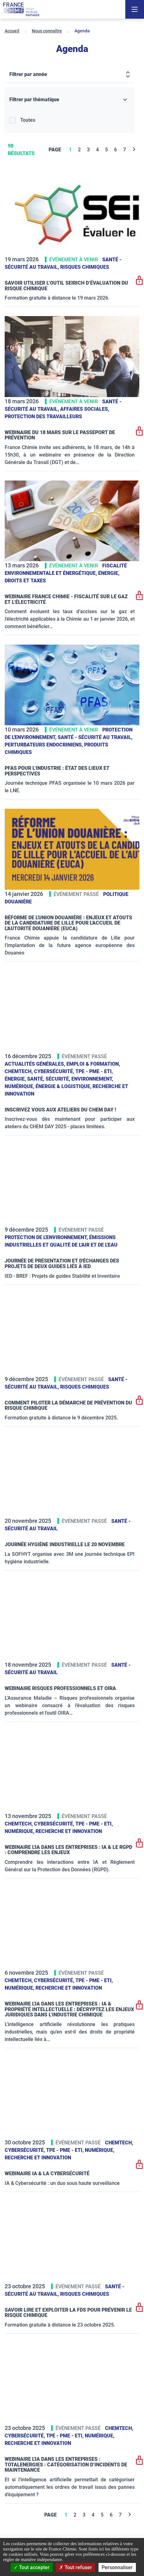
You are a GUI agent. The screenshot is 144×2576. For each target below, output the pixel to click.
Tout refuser (75, 2567)
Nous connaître (47, 30)
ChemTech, (19, 1071)
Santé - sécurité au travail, (95, 737)
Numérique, (20, 1086)
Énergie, (108, 573)
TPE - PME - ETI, (94, 1071)
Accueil (12, 30)
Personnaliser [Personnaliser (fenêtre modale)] (117, 2567)
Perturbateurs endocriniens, (44, 745)
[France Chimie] (21, 9)
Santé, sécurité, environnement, (70, 1079)
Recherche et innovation (69, 1831)
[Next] (134, 150)
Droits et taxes (25, 581)
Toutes (27, 120)
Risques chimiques (84, 267)
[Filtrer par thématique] (70, 100)
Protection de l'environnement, (47, 1237)
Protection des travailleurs (43, 416)
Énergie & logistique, (64, 1086)
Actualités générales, (35, 1064)
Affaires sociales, (84, 409)
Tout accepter (32, 2567)
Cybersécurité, (54, 1071)
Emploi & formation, (93, 1064)
